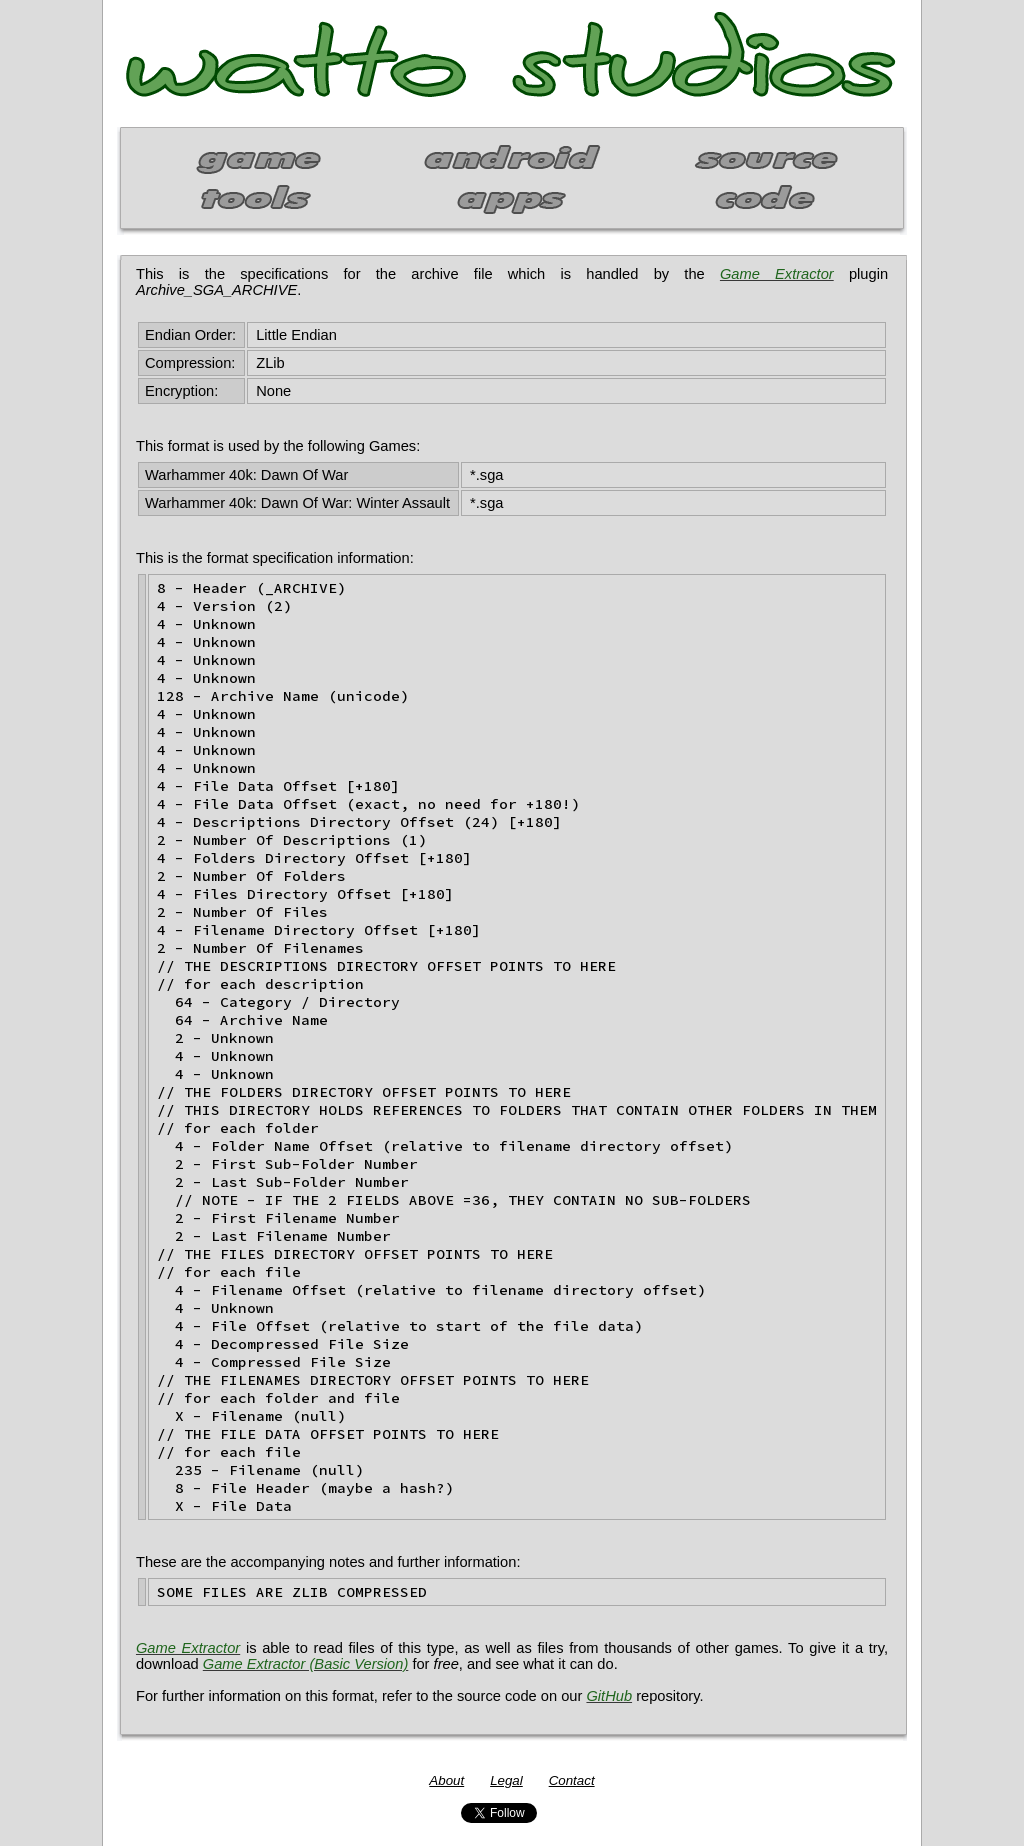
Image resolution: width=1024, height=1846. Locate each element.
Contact (572, 1780)
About (446, 1780)
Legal (506, 1780)
